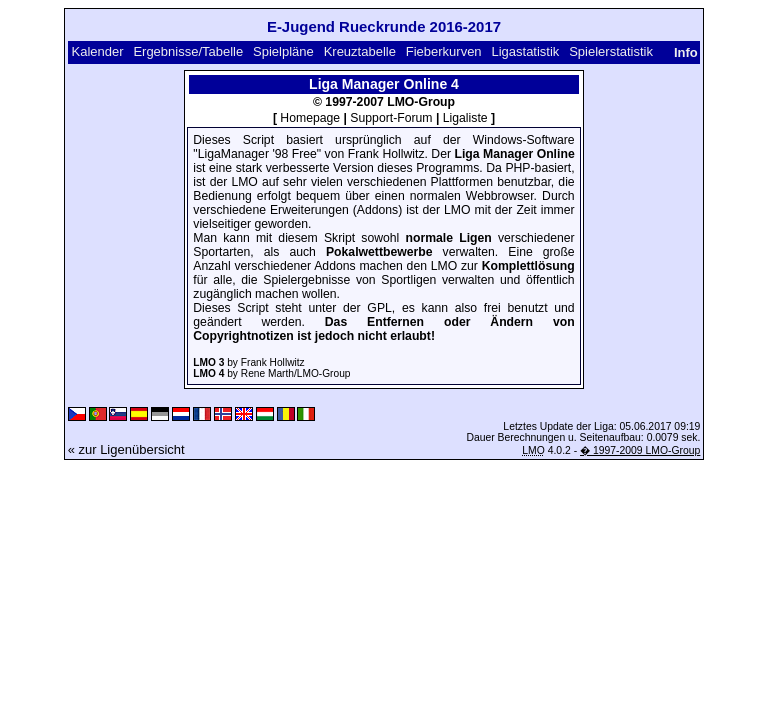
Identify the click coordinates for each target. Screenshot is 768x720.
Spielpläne (283, 51)
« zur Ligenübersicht (126, 449)
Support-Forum (391, 118)
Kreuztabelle (360, 51)
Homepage (310, 118)
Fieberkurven (444, 51)
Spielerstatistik (611, 51)
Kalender (98, 51)
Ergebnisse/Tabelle (188, 51)
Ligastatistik (525, 51)
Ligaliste (465, 118)
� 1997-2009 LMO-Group (640, 450)
